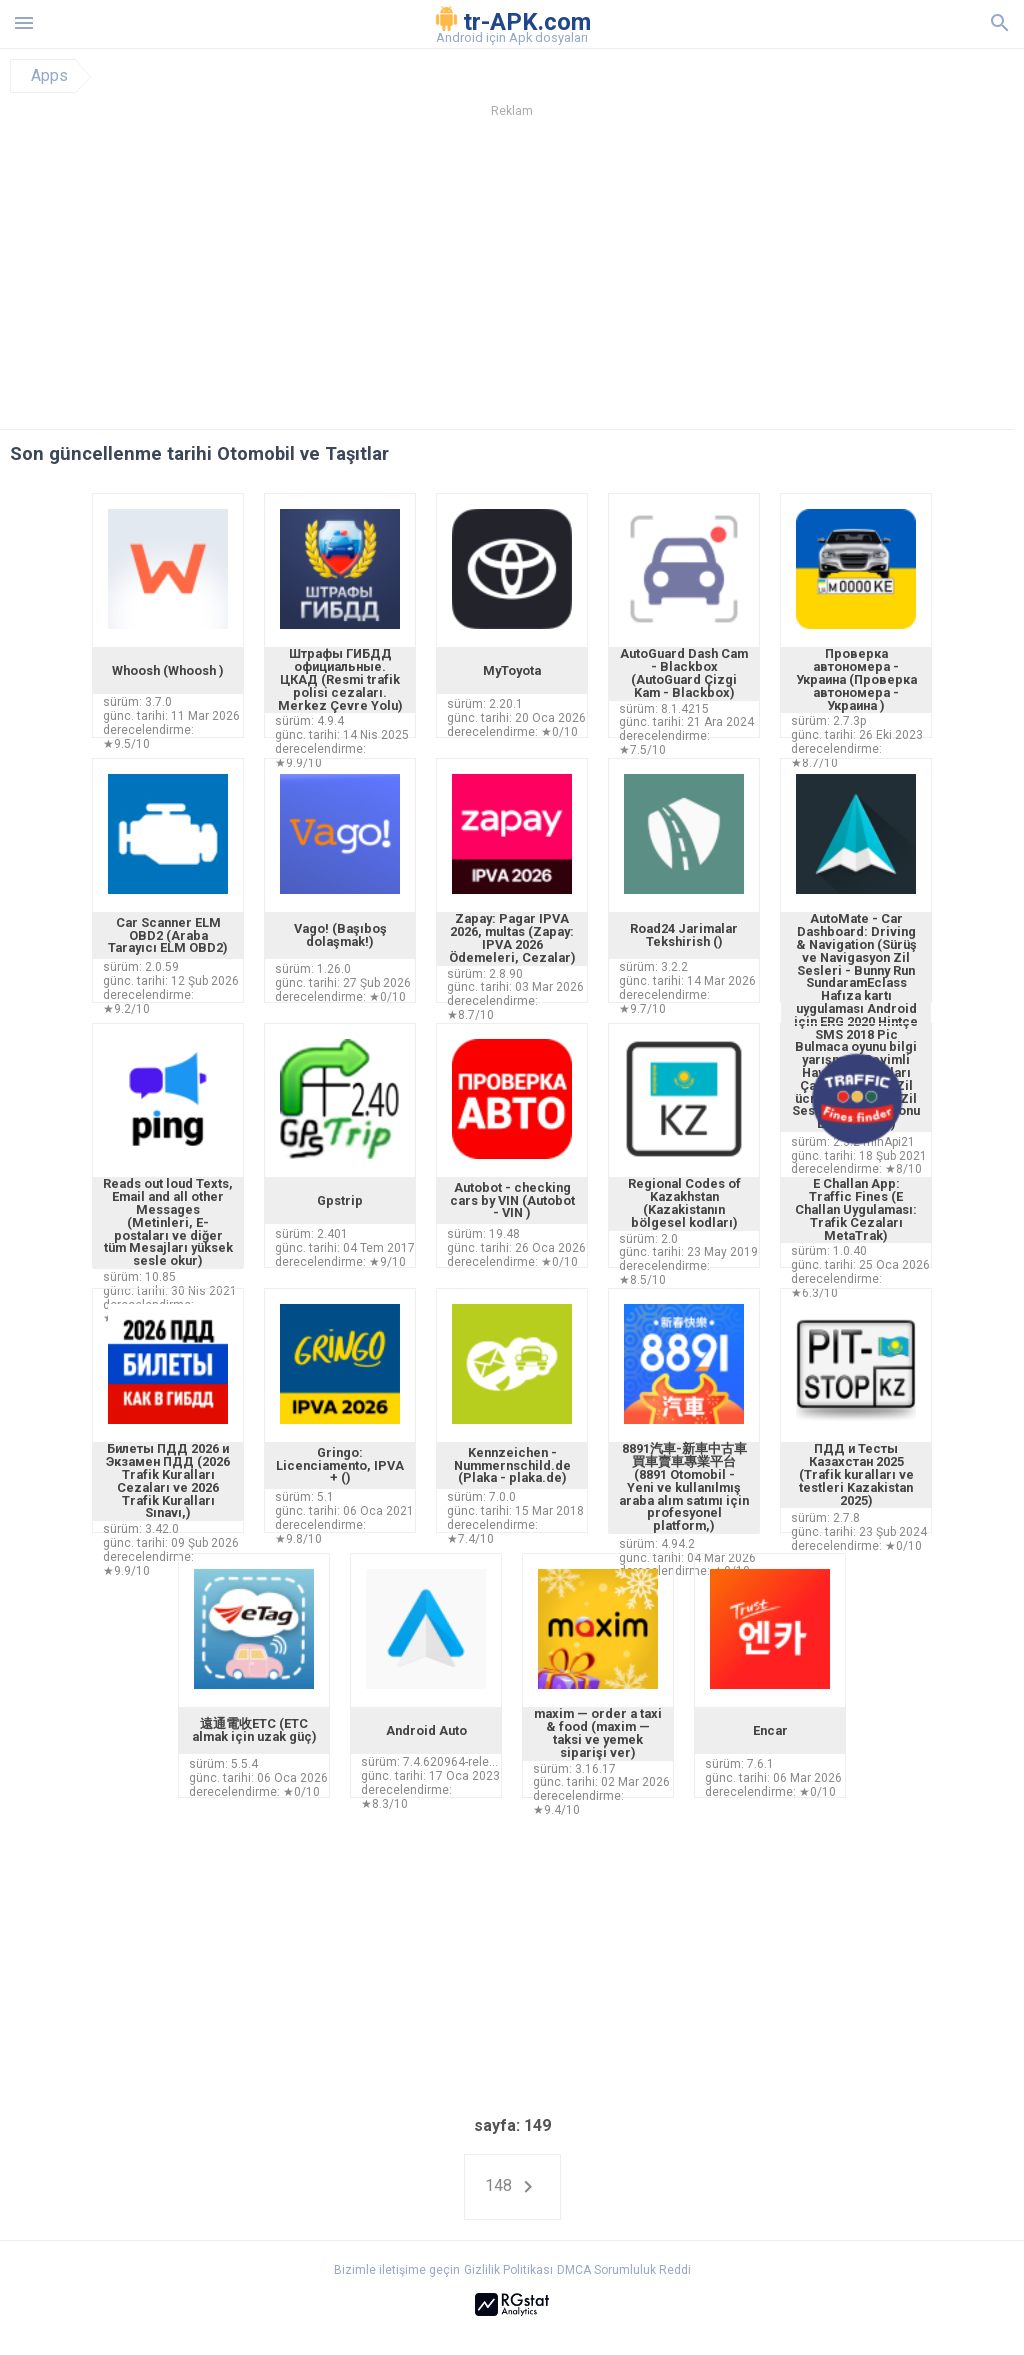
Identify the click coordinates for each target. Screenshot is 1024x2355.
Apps (49, 76)
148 (512, 2187)
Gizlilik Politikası (508, 2270)
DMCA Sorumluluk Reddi (624, 2270)
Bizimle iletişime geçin (397, 2270)
